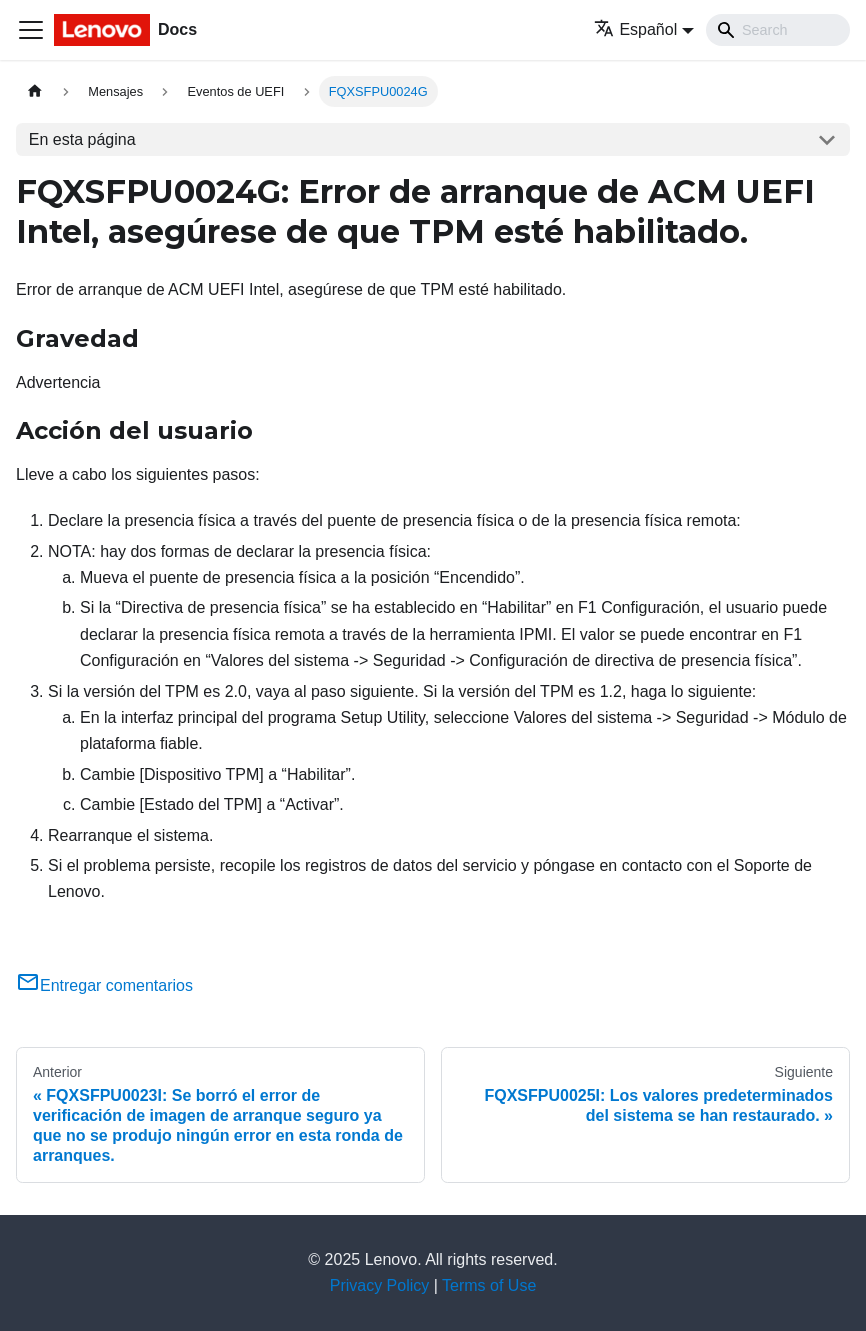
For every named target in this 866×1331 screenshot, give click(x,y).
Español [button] (635, 29)
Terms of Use (489, 1285)
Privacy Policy (380, 1285)
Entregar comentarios (104, 985)
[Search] (778, 30)
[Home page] (35, 91)
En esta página (82, 139)
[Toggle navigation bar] (31, 30)
